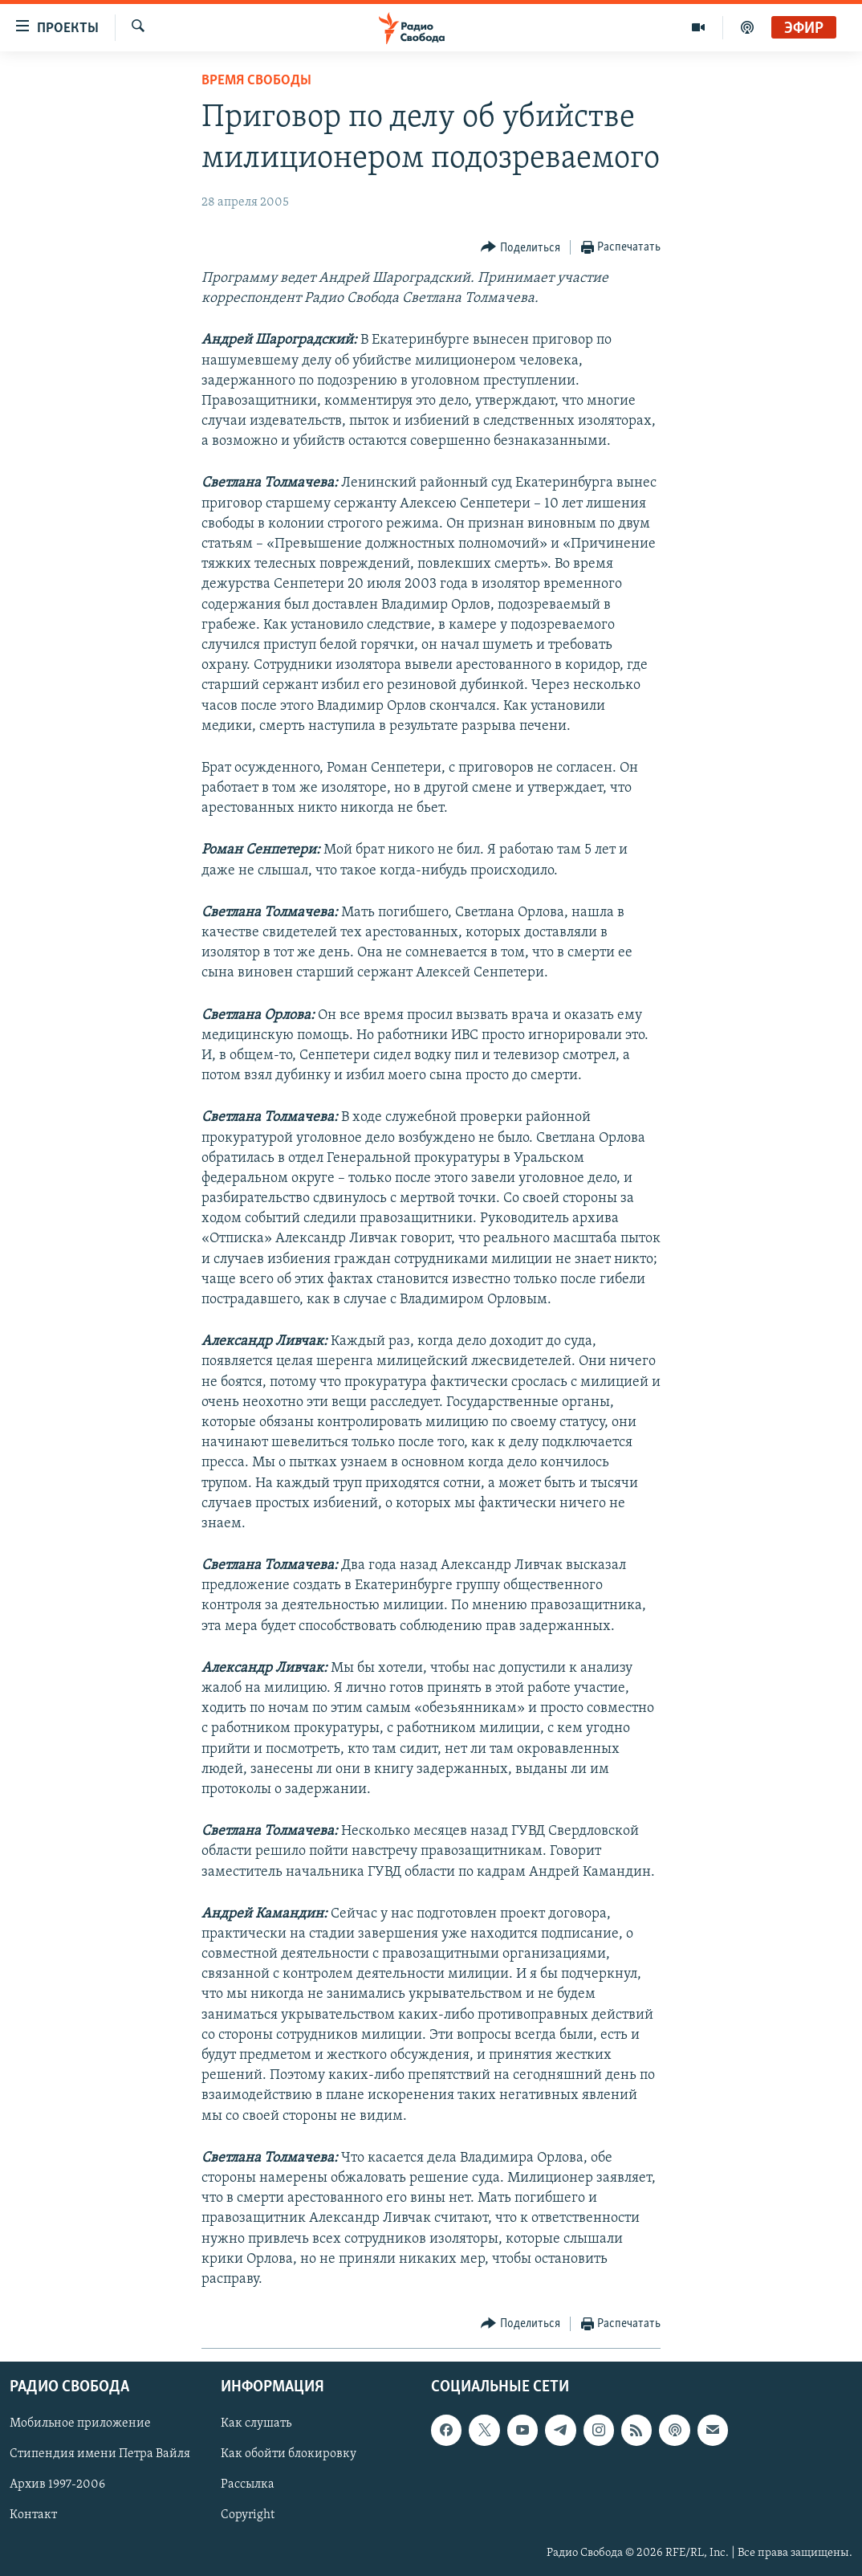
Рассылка (247, 2485)
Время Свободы (256, 80)
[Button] (520, 248)
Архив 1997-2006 (57, 2485)
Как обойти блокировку (288, 2454)
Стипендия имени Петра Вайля (100, 2454)
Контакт (33, 2515)
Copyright (247, 2515)
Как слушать (256, 2424)
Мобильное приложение (80, 2424)
